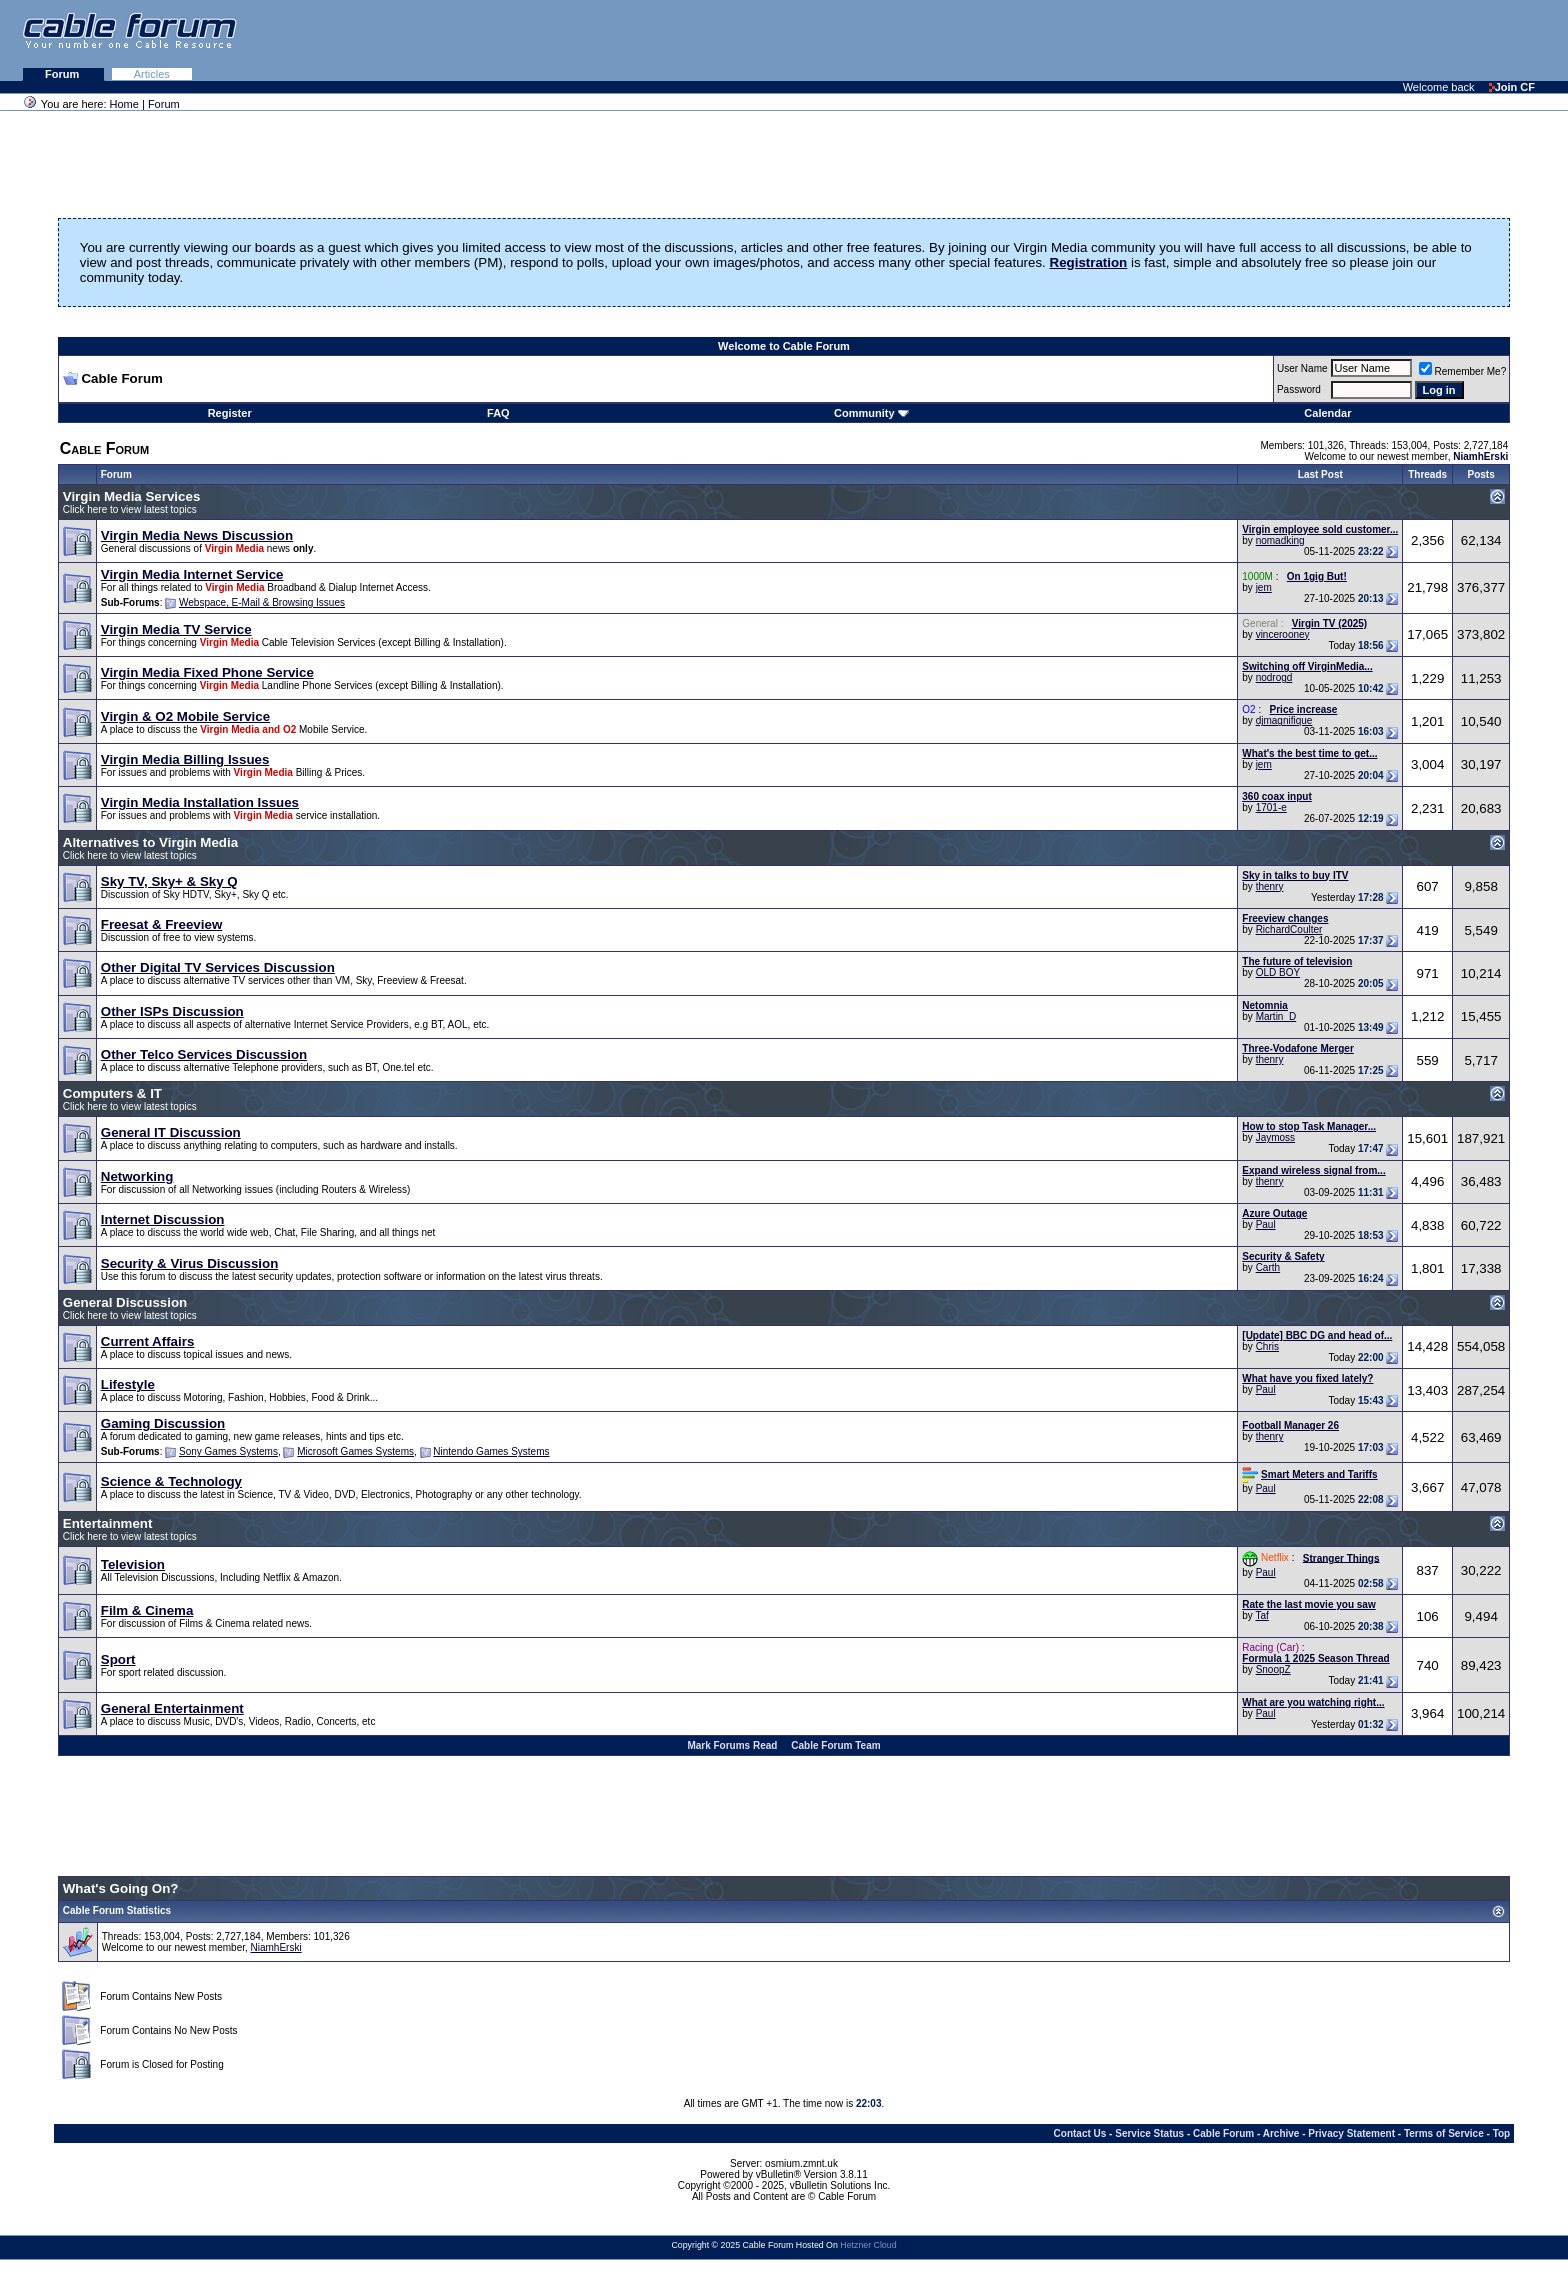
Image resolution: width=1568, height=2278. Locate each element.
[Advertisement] (1324, 40)
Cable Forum (1223, 2133)
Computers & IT (112, 1093)
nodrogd (1274, 677)
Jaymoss (1275, 1137)
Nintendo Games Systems (491, 1451)
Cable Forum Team (835, 1745)
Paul (1266, 1224)
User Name (1302, 368)
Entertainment (108, 1523)
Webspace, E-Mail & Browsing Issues (262, 602)
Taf (1261, 1615)
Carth (1268, 1267)
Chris (1267, 1346)
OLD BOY (1278, 972)
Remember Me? (1463, 371)
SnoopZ (1273, 1669)
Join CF (1512, 87)
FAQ (498, 413)
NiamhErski (276, 1947)
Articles (152, 74)
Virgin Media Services (132, 496)
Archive (1281, 2133)
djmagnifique (1284, 720)
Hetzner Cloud (868, 2245)
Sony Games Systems (228, 1451)
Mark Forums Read (732, 1745)
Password (1299, 389)
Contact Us (1080, 2133)
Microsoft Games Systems (355, 1451)
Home (124, 104)
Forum (63, 74)
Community (871, 413)
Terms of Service (1444, 2133)
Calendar (1327, 413)
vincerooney (1283, 634)
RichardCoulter (1289, 929)
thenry (1270, 886)
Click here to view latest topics (130, 509)
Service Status (1149, 2133)
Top (1502, 2133)
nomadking (1280, 540)
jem (1264, 587)
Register (230, 413)
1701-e (1271, 807)
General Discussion (125, 1302)
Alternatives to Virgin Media (150, 842)
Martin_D (1276, 1016)
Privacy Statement (1351, 2133)
